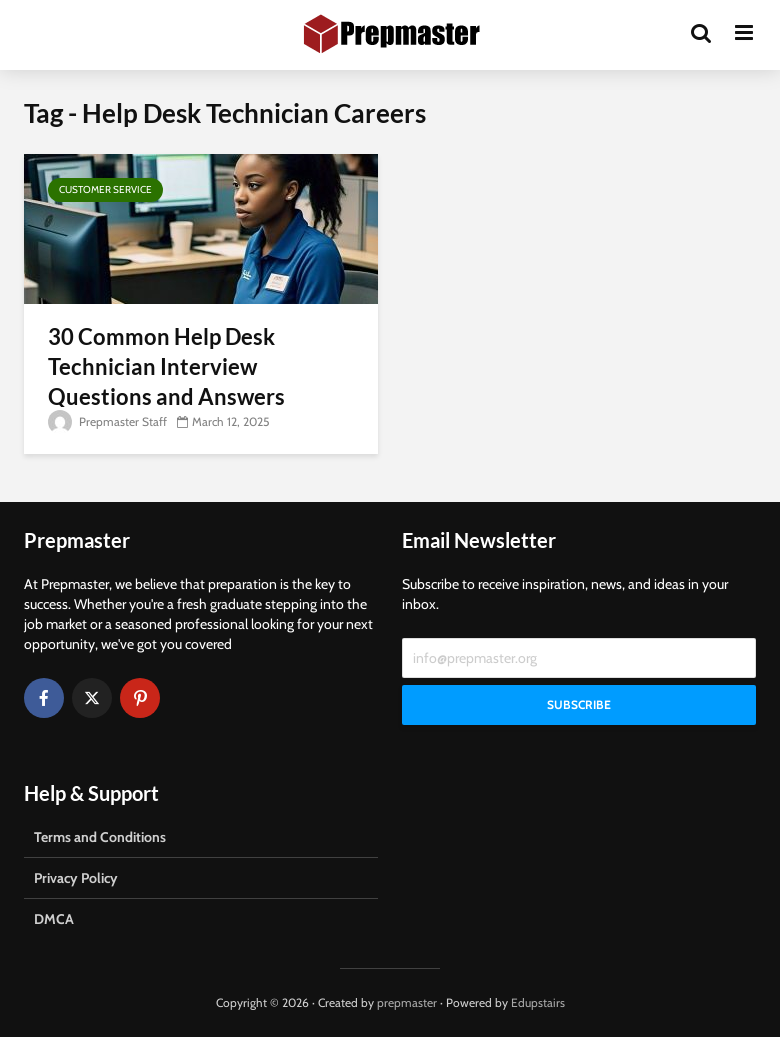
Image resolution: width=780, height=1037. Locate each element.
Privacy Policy (76, 878)
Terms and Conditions (100, 837)
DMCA (54, 919)
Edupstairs (538, 1002)
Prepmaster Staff (107, 421)
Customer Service (105, 189)
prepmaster (407, 1002)
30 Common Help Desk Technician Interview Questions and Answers (166, 366)
